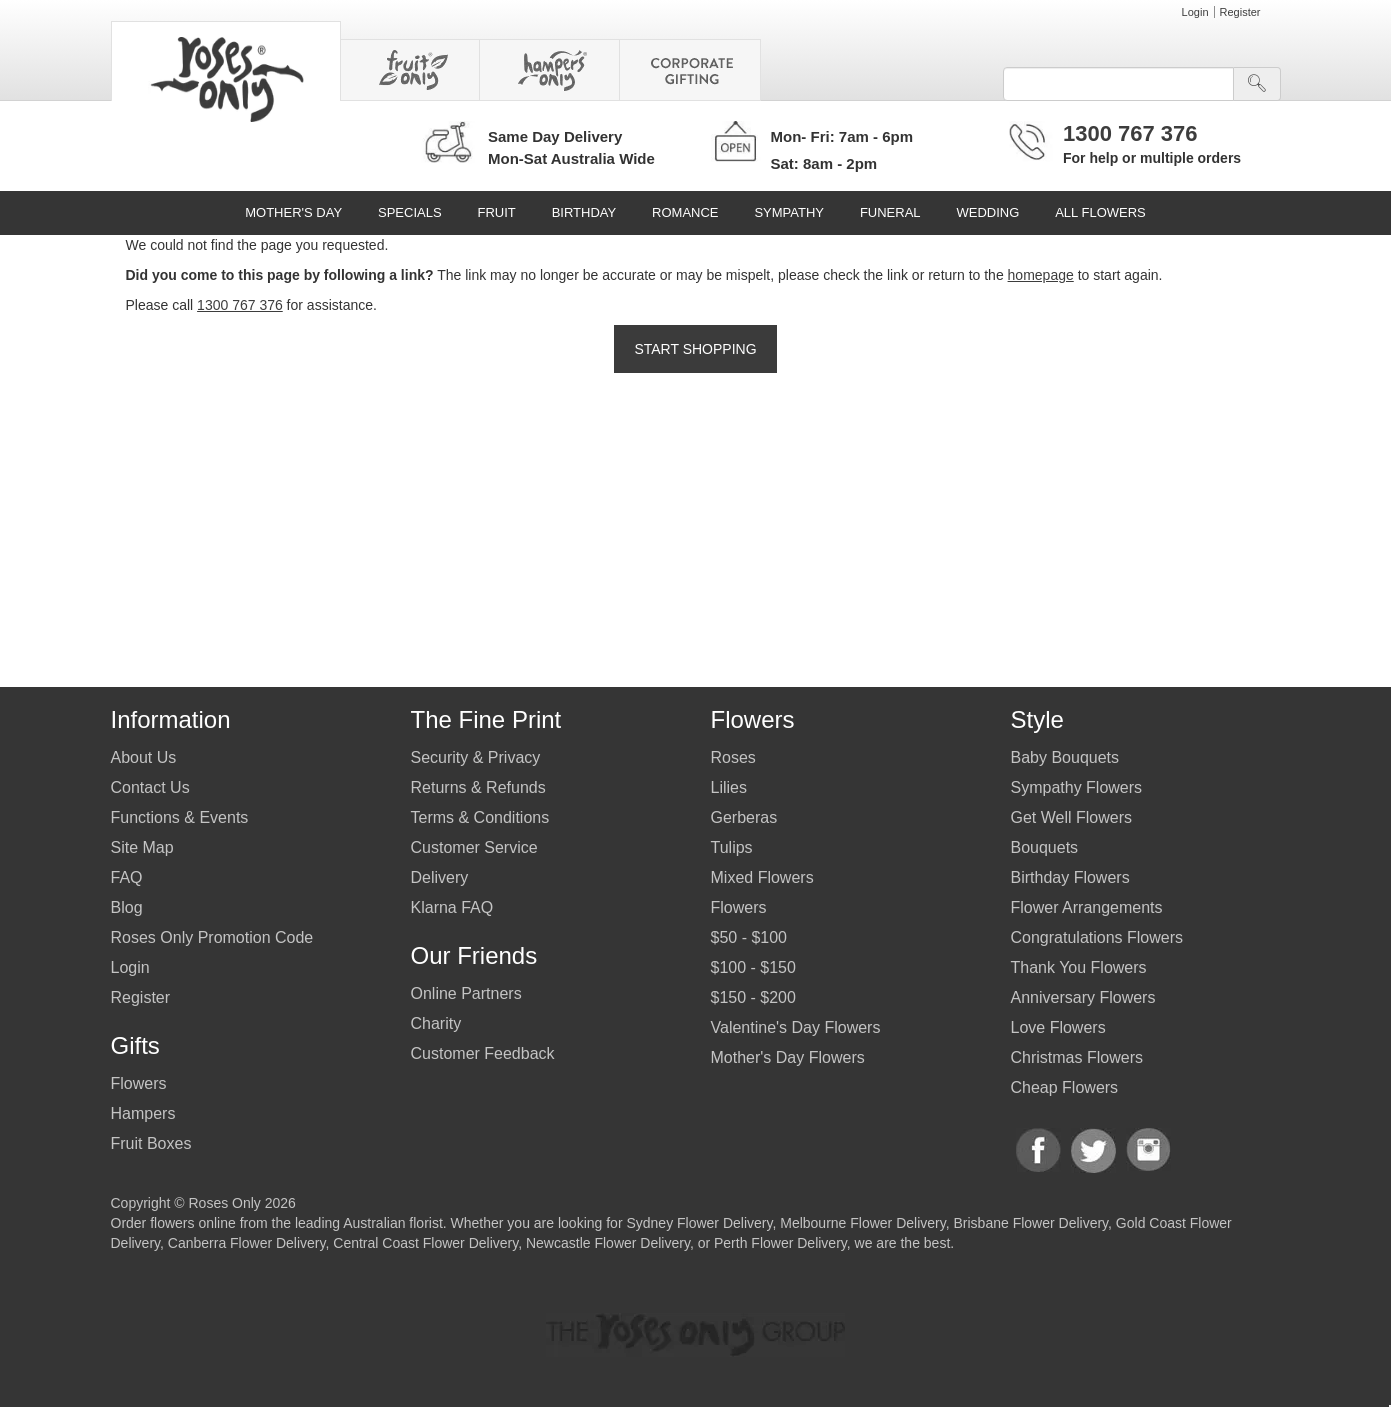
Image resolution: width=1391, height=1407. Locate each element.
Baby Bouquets (1065, 757)
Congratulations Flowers (1097, 937)
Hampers (143, 1113)
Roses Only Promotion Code (212, 937)
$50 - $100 (749, 937)
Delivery (440, 877)
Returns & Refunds (478, 787)
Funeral (890, 212)
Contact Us (150, 787)
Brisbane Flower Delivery (1030, 1223)
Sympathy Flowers (1077, 787)
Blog (127, 907)
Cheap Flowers (1065, 1087)
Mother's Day (293, 212)
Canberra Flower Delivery (247, 1243)
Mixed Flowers (762, 877)
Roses (733, 757)
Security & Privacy (476, 757)
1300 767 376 (1130, 133)
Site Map (142, 847)
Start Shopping (695, 349)
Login (1195, 12)
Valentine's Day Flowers (796, 1027)
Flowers (139, 1083)
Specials (410, 212)
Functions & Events (180, 817)
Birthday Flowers (1070, 877)
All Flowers (1100, 212)
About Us (144, 757)
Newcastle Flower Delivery (608, 1243)
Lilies (729, 787)
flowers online (193, 1223)
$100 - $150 (753, 967)
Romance (685, 212)
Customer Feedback (483, 1053)
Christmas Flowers (1077, 1057)
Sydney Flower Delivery (699, 1223)
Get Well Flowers (1072, 817)
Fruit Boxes (151, 1143)
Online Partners (466, 993)
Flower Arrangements (1087, 907)
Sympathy (789, 212)
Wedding (987, 212)
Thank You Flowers (1079, 967)
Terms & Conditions (480, 817)
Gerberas (744, 817)
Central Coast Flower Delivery (425, 1243)
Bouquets (1045, 847)
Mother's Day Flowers (788, 1057)
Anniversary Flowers (1083, 997)
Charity (436, 1023)
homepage (1041, 275)
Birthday (584, 212)
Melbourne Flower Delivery (862, 1223)
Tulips (732, 847)
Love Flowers (1058, 1027)
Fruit (496, 212)
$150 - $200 (753, 997)
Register (1240, 12)
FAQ (127, 877)
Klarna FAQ (452, 907)
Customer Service (474, 847)
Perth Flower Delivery (780, 1243)
